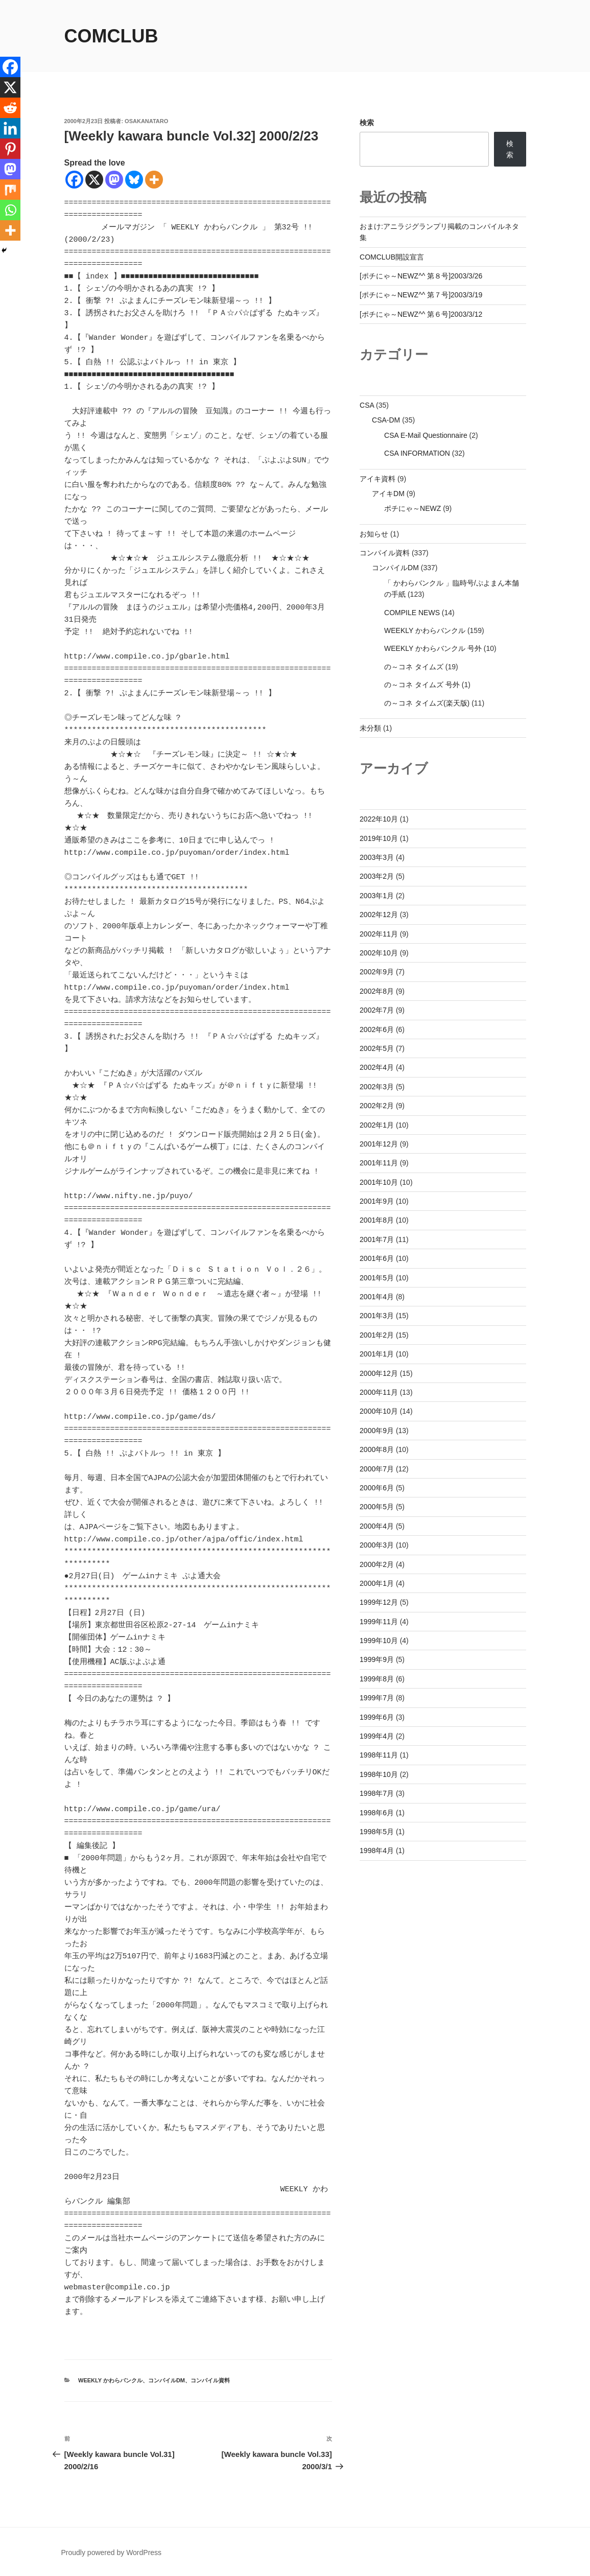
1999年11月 (379, 1622)
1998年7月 (377, 1793)
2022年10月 (379, 819)
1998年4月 (377, 1850)
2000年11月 (379, 1392)
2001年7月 (377, 1239)
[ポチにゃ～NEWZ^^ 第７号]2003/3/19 (421, 295)
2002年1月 (377, 1125)
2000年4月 (377, 1526)
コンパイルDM (166, 2380)
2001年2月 (377, 1335)
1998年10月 (379, 1774)
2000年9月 (377, 1430)
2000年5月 (377, 1507)
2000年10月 (379, 1411)
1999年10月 (379, 1640)
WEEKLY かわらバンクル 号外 (433, 648)
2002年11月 (379, 934)
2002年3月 (377, 1087)
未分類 (370, 728)
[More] (154, 180)
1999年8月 (377, 1679)
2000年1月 (377, 1583)
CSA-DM (386, 420)
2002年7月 (377, 1010)
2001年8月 (377, 1220)
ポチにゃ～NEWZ (412, 508)
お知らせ (374, 534)
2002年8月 (377, 991)
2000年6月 (377, 1488)
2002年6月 (377, 1029)
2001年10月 (379, 1182)
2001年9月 (377, 1201)
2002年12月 (379, 914)
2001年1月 (377, 1354)
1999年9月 (377, 1659)
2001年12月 (379, 1144)
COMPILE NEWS (412, 612)
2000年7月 (377, 1469)
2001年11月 (379, 1163)
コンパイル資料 (210, 2380)
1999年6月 (377, 1717)
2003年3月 (377, 857)
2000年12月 (379, 1373)
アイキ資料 (377, 479)
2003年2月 (377, 876)
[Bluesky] (134, 180)
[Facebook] (74, 180)
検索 (367, 123)
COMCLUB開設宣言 (392, 257)
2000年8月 (377, 1449)
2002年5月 (377, 1048)
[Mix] (10, 189)
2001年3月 (377, 1316)
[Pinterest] (10, 148)
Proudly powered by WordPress (111, 2552)
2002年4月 (377, 1067)
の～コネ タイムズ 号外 (422, 685)
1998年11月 (379, 1755)
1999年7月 (377, 1698)
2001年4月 (377, 1297)
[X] (94, 180)
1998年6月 (377, 1813)
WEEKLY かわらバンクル (110, 2380)
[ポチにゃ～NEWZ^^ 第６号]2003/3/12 (421, 314)
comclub (111, 36)
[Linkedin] (10, 128)
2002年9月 (377, 972)
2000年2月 (377, 1564)
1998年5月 (377, 1832)
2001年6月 (377, 1258)
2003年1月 (377, 896)
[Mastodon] (114, 180)
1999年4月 (377, 1736)
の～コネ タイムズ (413, 667)
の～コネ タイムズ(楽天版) (426, 703)
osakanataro (146, 121)
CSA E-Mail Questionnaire (425, 435)
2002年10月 (379, 953)
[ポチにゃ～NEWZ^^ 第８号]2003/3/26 (421, 276)
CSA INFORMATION (417, 453)
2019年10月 (379, 838)
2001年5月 (377, 1278)
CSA (367, 405)
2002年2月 (377, 1106)
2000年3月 (377, 1545)
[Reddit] (10, 108)
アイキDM (388, 493)
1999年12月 (379, 1602)
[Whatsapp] (10, 210)
